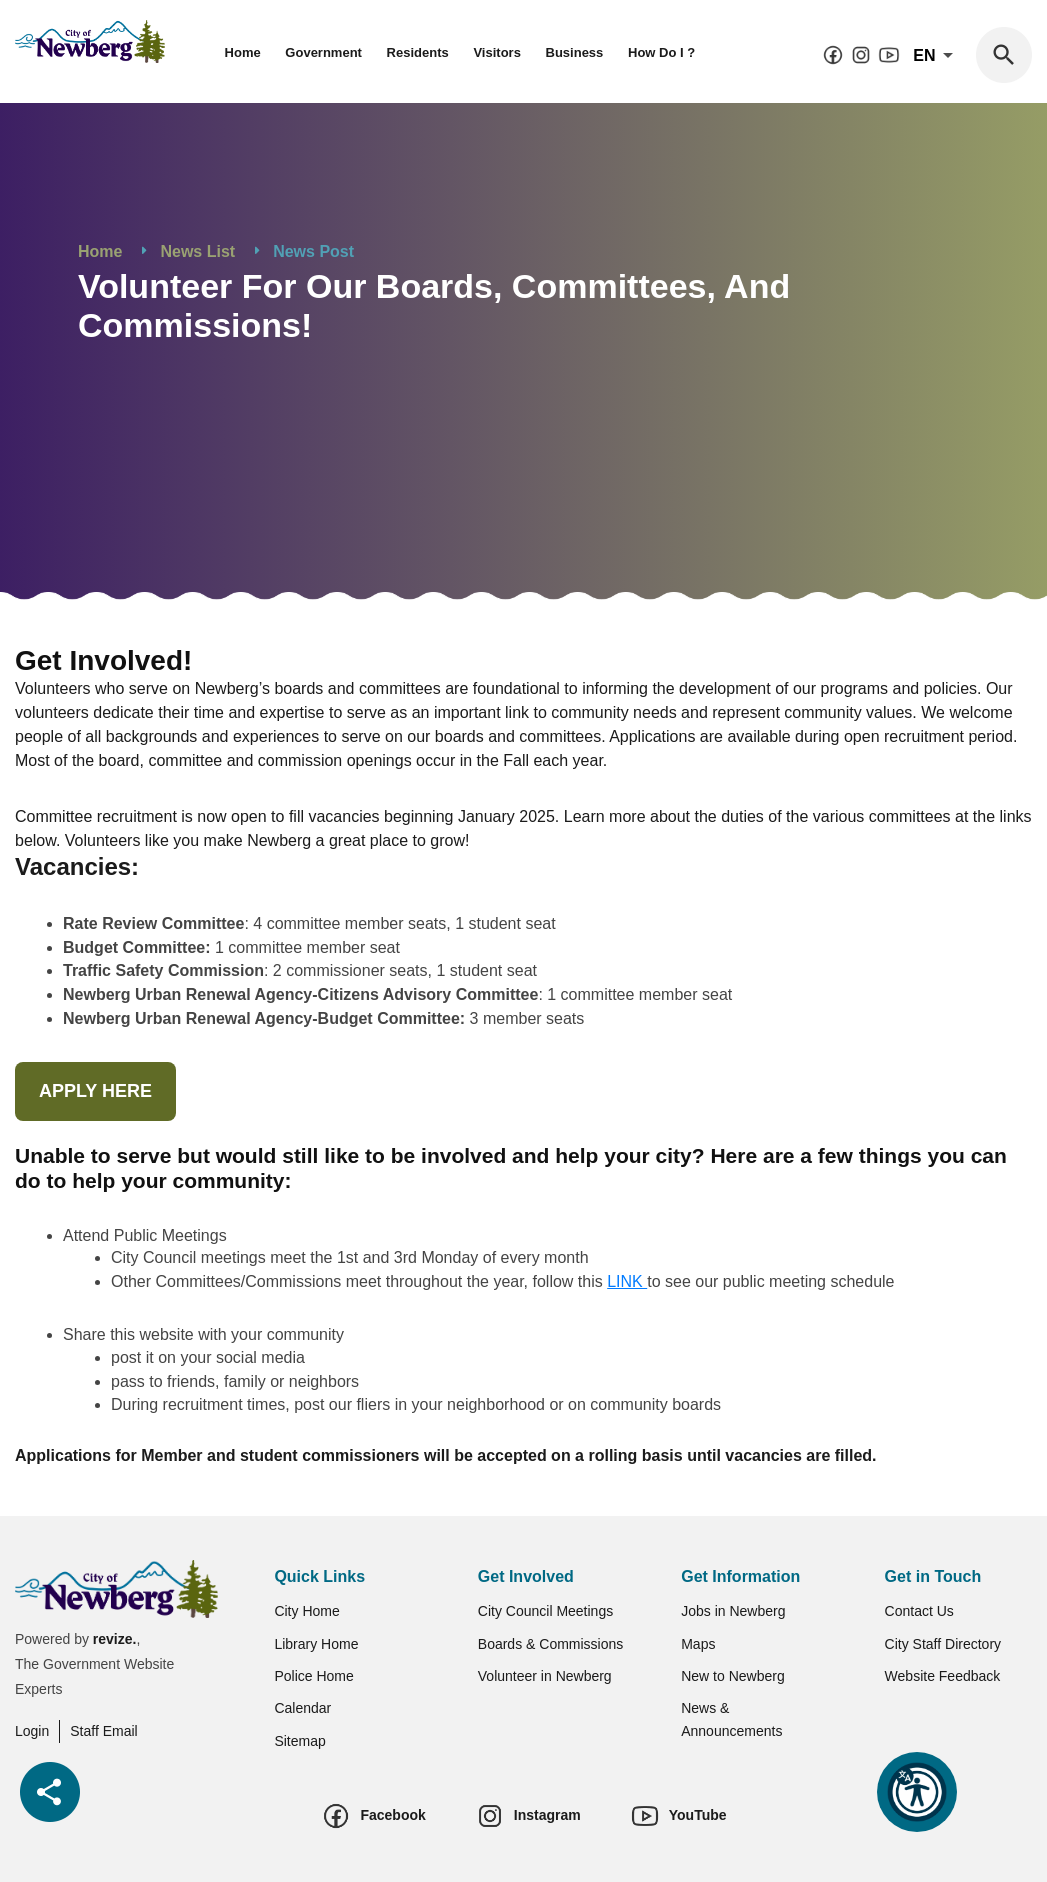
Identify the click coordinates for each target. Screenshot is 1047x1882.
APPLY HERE (95, 1091)
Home (243, 52)
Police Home (313, 1676)
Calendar (302, 1708)
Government (323, 52)
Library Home (316, 1644)
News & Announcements (731, 1719)
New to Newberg (733, 1676)
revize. (115, 1639)
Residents (418, 52)
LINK (627, 1281)
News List (197, 251)
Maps (698, 1644)
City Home (306, 1611)
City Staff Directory (943, 1644)
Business (575, 52)
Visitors (496, 52)
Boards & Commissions (551, 1644)
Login (32, 1731)
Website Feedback (943, 1676)
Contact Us (919, 1611)
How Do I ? (661, 52)
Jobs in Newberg (733, 1611)
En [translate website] (936, 56)
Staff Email (103, 1731)
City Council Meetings (545, 1611)
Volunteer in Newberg (545, 1676)
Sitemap (299, 1741)
